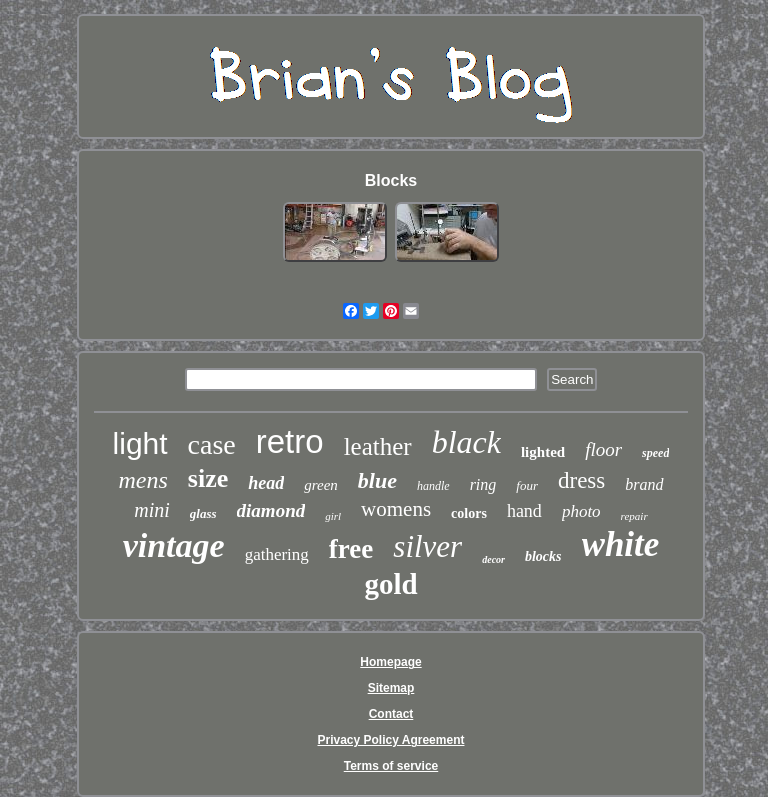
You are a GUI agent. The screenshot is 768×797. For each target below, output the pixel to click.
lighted (543, 452)
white (621, 544)
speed (655, 453)
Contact (391, 714)
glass (203, 513)
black (466, 442)
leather (378, 446)
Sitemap (391, 688)
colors (469, 513)
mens (142, 480)
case (212, 444)
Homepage (390, 662)
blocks (543, 556)
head (266, 483)
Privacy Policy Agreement (391, 740)
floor (603, 449)
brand (644, 484)
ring (483, 484)
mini (152, 510)
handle (433, 486)
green (321, 485)
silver (427, 546)
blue (377, 480)
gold (390, 584)
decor (493, 559)
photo (581, 511)
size (208, 478)
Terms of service (391, 766)
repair (634, 516)
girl (333, 516)
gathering (277, 554)
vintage (174, 545)
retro (290, 441)
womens (396, 509)
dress (581, 480)
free (351, 549)
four (527, 485)
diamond (271, 510)
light (140, 443)
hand (524, 511)
